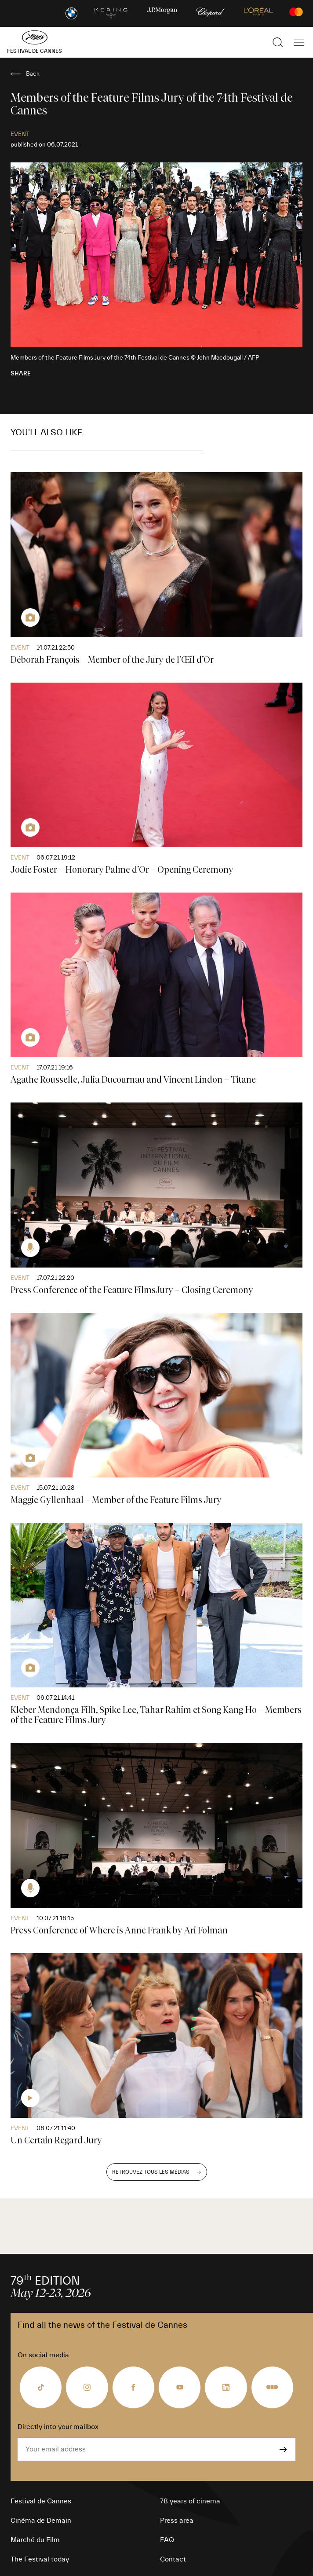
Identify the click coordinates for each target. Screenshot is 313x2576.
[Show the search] (278, 42)
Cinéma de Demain (41, 2521)
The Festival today (40, 2559)
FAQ (167, 2540)
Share (21, 373)
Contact (173, 2559)
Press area (176, 2521)
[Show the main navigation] (299, 42)
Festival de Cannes (41, 2501)
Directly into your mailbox (58, 2427)
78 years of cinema (190, 2501)
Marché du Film (35, 2540)
